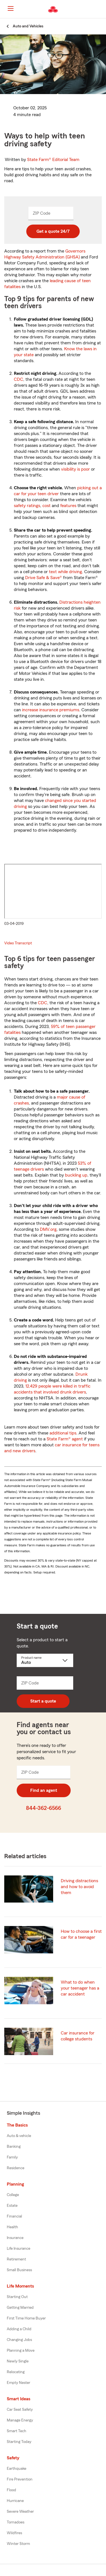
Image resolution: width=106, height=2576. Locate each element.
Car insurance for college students (77, 2036)
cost (46, 505)
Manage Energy (20, 2420)
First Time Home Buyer (26, 2318)
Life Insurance (18, 2249)
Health (12, 2227)
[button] (101, 9)
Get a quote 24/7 (53, 231)
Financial (14, 2216)
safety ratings (27, 505)
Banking (14, 2147)
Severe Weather (20, 2512)
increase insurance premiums (50, 710)
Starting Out (17, 2297)
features (68, 505)
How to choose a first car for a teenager (81, 1934)
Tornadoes (15, 2522)
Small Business (19, 2270)
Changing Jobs (19, 2340)
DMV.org (48, 1229)
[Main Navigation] (10, 8)
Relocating (16, 2372)
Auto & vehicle (19, 2136)
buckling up (76, 1175)
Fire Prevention (20, 2479)
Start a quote (43, 1701)
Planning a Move (20, 2351)
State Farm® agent (65, 1439)
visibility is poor (75, 469)
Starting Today (19, 2442)
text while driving (65, 571)
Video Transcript (18, 943)
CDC (18, 379)
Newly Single (18, 2361)
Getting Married (20, 2308)
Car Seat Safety (20, 2410)
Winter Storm (18, 2544)
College (13, 2195)
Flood (11, 2490)
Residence (15, 2168)
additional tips (62, 1433)
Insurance (15, 2238)
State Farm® (53, 159)
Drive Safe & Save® (43, 577)
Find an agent (43, 1790)
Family (12, 2157)
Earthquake (16, 2469)
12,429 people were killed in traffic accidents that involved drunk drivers (52, 1389)
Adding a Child (19, 2329)
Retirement (16, 2259)
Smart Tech (16, 2431)
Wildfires (14, 2533)
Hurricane (15, 2501)
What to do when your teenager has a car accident (80, 1988)
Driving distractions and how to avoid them (79, 1887)
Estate (12, 2206)
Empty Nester (18, 2383)
